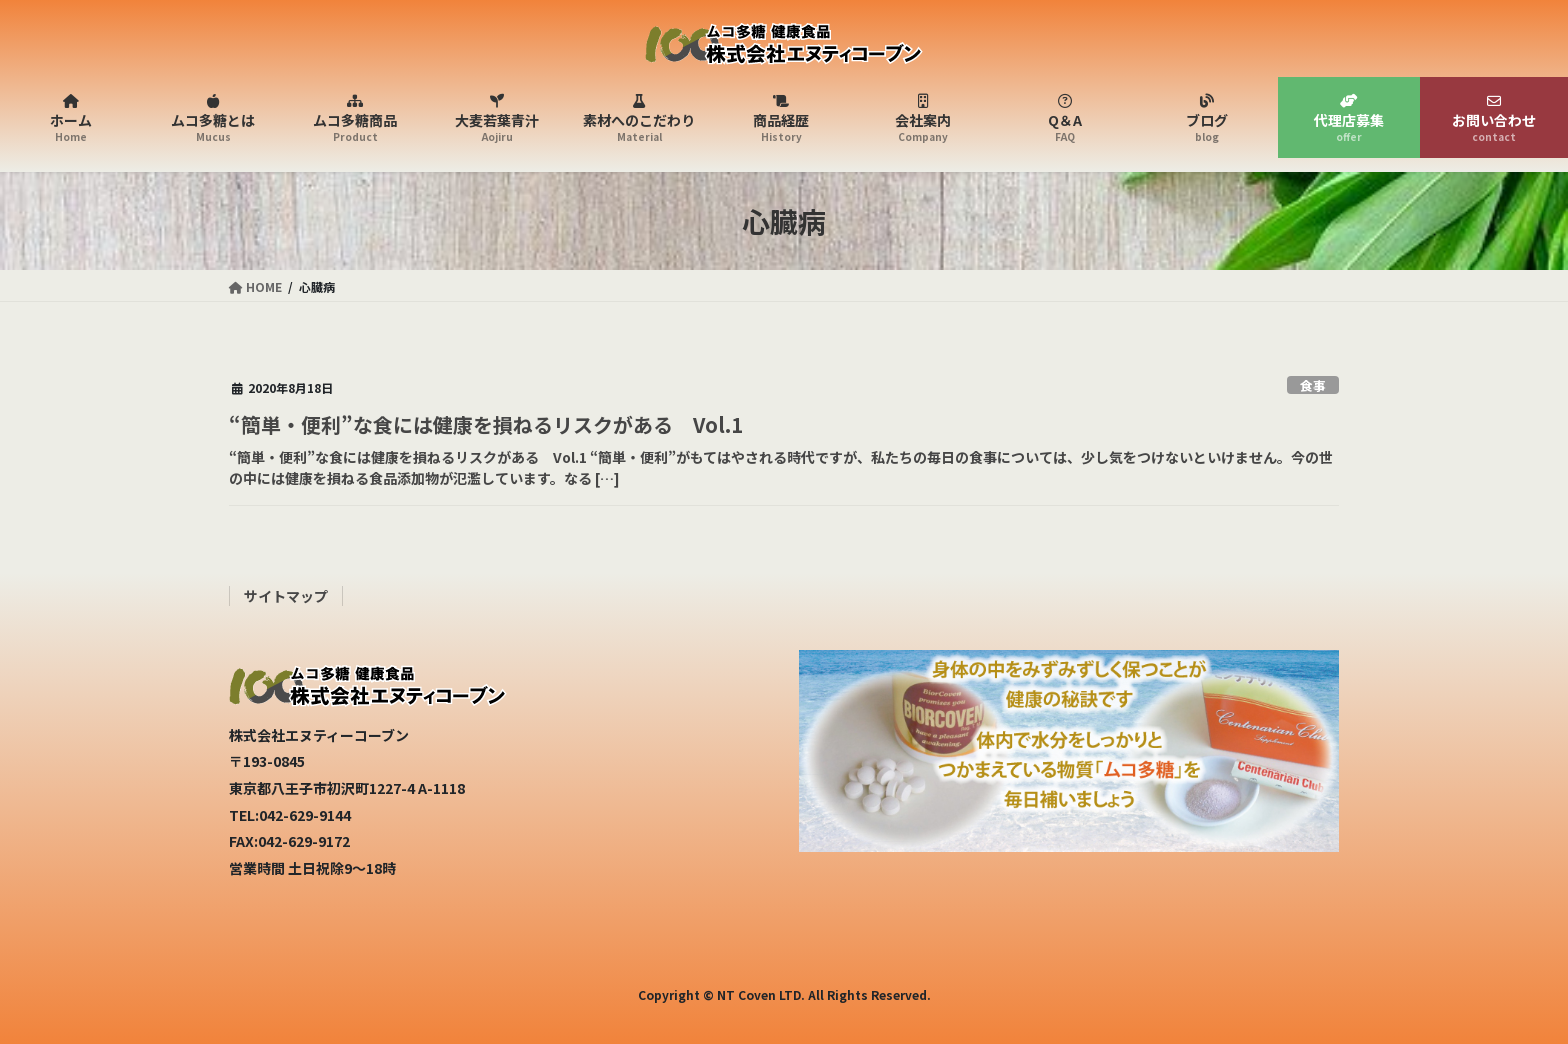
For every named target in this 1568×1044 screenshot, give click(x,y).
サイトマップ (286, 596)
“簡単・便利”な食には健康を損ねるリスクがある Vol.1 (486, 424)
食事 (1313, 385)
